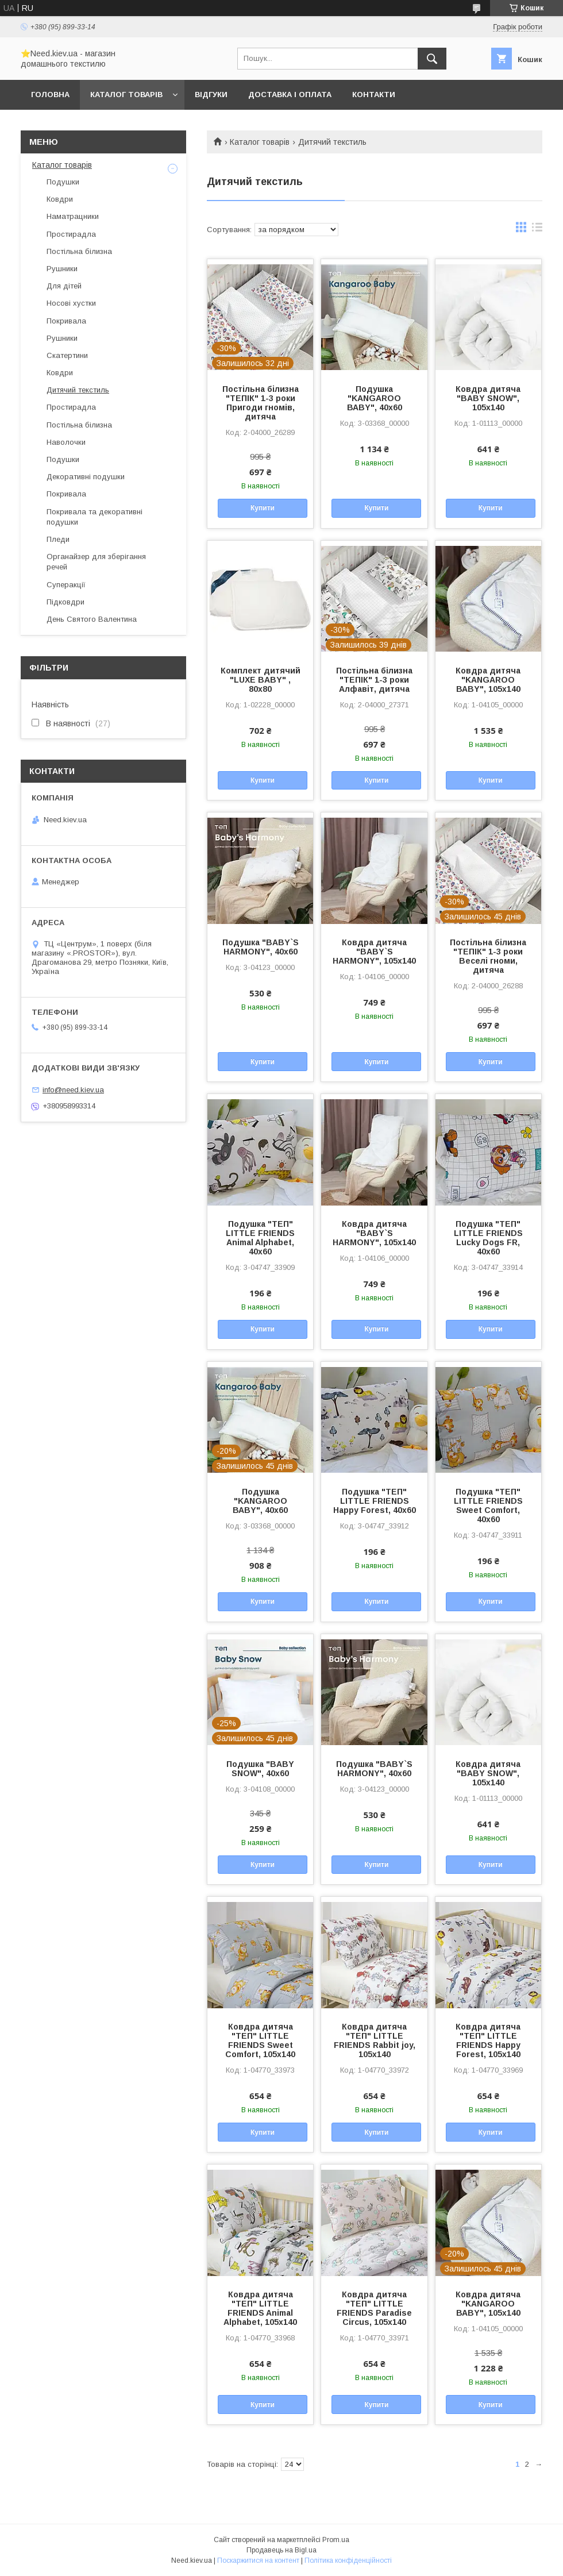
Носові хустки (71, 303)
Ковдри (60, 199)
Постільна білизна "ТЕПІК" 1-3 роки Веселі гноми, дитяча (488, 956)
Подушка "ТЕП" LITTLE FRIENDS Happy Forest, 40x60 (374, 1501)
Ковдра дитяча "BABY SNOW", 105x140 (488, 398)
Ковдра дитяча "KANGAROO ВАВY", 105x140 (488, 680)
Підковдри (65, 602)
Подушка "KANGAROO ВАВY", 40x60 (374, 398)
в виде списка (537, 230)
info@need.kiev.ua (73, 1089)
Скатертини (67, 355)
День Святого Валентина (92, 619)
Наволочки (66, 442)
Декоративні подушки (86, 476)
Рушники (62, 268)
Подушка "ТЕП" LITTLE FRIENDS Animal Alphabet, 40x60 (260, 1237)
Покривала (66, 321)
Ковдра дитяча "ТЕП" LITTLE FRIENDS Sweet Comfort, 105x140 (260, 2040)
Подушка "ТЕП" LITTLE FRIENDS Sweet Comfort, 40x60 (488, 1505)
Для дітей (64, 286)
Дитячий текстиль (78, 390)
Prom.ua (335, 2540)
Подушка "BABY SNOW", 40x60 (260, 1768)
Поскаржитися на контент (258, 2560)
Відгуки (211, 94)
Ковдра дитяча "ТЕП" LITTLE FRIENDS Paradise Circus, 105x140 (374, 2308)
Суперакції (66, 584)
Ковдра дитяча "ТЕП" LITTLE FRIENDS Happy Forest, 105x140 (488, 2040)
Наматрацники (73, 216)
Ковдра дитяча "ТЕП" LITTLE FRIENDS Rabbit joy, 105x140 (374, 2040)
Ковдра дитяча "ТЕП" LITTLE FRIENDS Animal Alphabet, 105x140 (260, 2308)
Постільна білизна (79, 251)
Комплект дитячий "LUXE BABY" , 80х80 (260, 680)
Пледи (58, 539)
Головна (50, 94)
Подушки (63, 182)
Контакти (373, 94)
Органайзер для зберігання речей (96, 561)
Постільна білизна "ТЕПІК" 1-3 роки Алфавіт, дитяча (374, 680)
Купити (262, 508)
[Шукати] (432, 59)
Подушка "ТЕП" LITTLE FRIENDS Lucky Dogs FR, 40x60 (488, 1237)
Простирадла (71, 234)
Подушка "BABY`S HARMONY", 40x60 (260, 947)
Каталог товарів (126, 94)
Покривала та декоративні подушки (94, 516)
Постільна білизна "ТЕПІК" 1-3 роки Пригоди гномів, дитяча (260, 402)
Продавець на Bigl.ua (281, 2550)
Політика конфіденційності (348, 2560)
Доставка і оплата (289, 94)
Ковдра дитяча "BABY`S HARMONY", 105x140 (374, 951)
